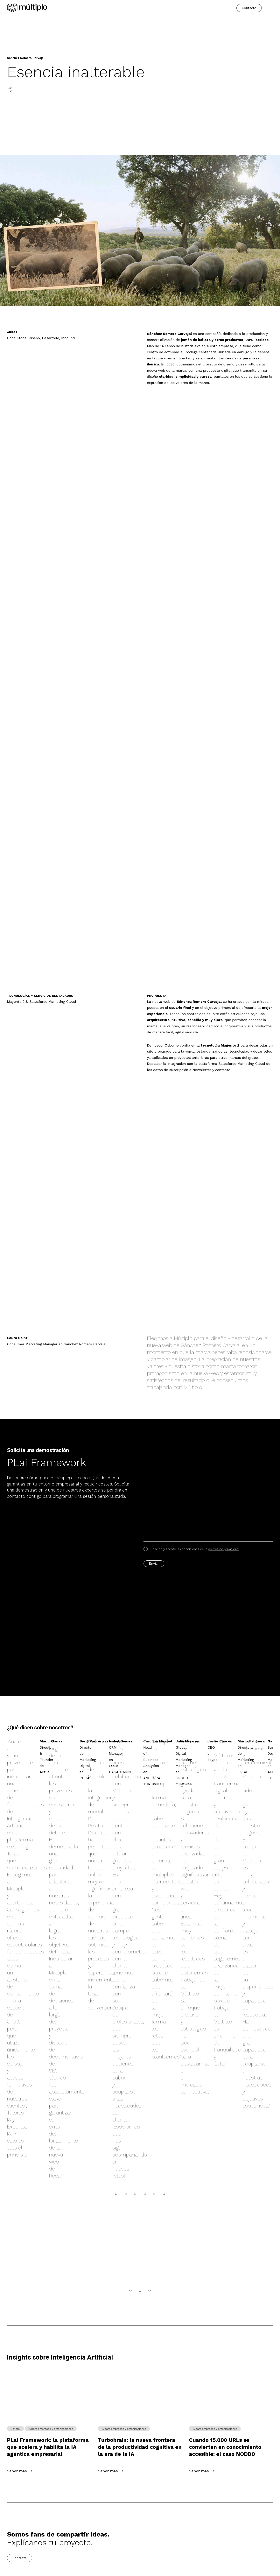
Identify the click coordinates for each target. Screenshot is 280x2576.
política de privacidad (223, 1549)
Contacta (19, 2558)
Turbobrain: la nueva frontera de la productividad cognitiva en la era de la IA (140, 2447)
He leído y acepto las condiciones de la (191, 1549)
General (15, 2428)
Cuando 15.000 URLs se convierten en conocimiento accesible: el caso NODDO (225, 2447)
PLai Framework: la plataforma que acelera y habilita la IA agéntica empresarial (48, 2447)
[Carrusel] (116, 2194)
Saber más (17, 2471)
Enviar (154, 1563)
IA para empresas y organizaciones (50, 2428)
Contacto (249, 8)
